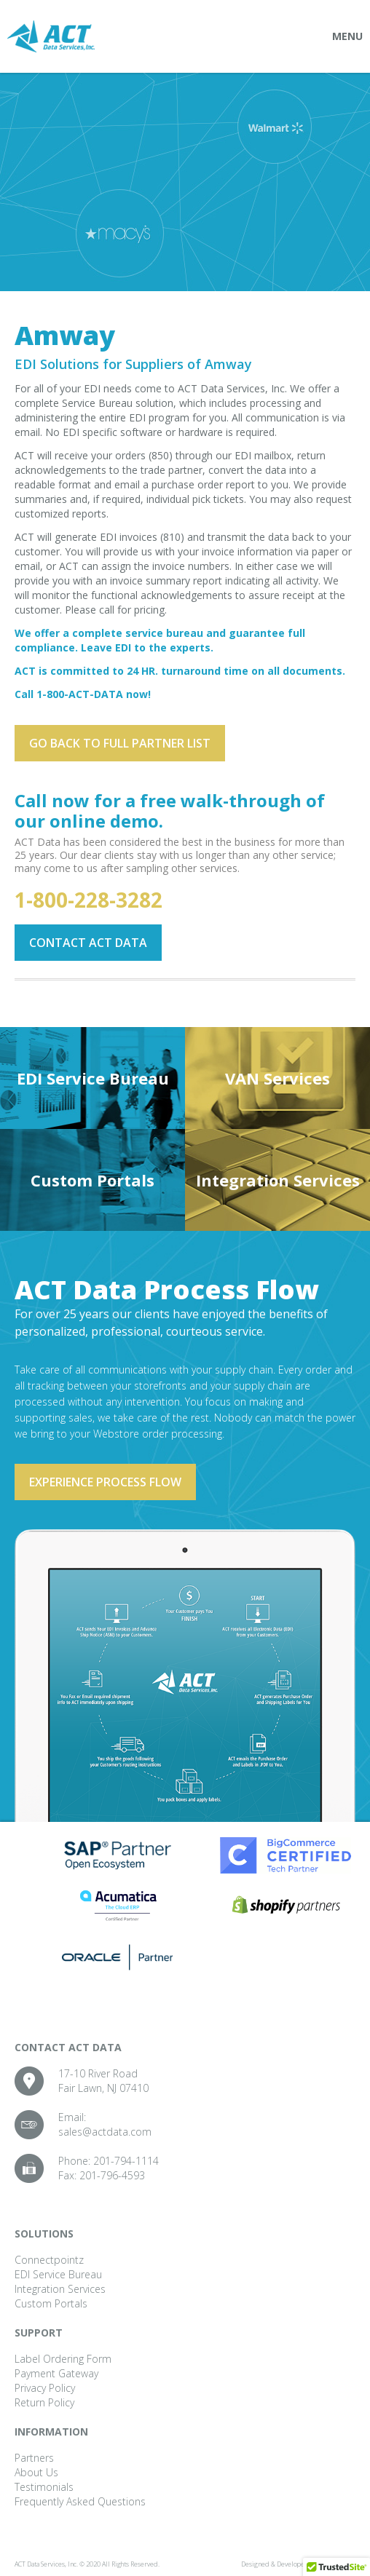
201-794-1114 (126, 2161)
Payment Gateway (56, 2373)
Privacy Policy (45, 2388)
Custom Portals (92, 1180)
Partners (34, 2458)
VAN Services (277, 1078)
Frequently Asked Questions (80, 2501)
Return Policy (44, 2402)
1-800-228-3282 (88, 899)
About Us (36, 2472)
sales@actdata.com (104, 2132)
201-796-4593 (112, 2175)
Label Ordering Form (63, 2359)
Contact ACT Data (88, 943)
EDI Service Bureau (93, 1078)
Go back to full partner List (119, 743)
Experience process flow (105, 1482)
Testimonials (44, 2487)
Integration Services (278, 1180)
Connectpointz (49, 2260)
